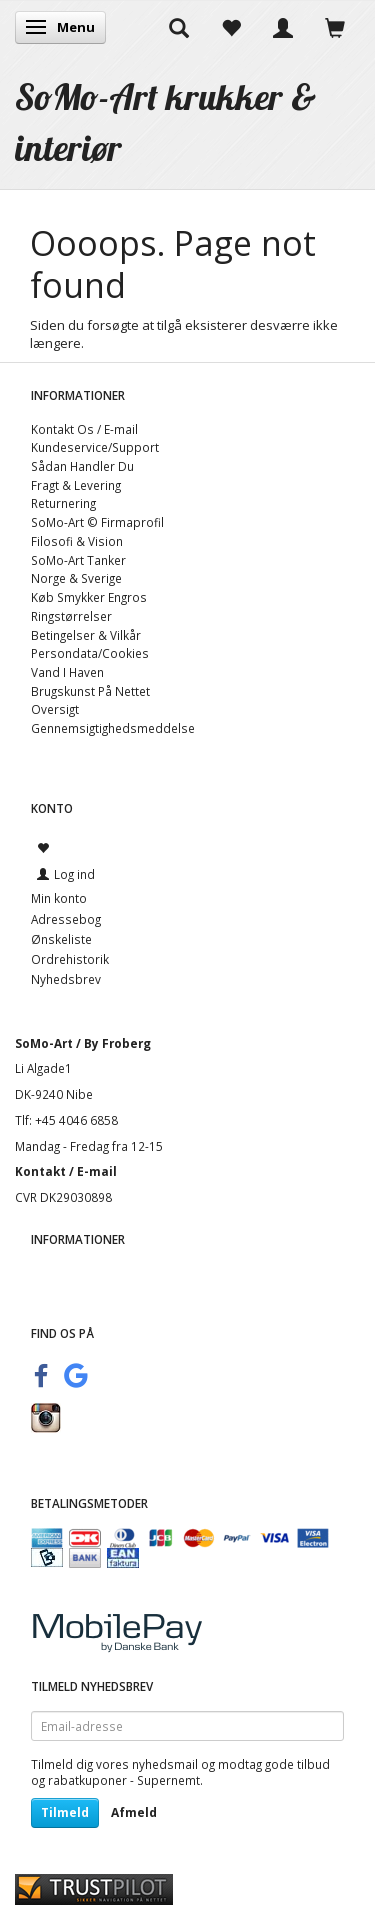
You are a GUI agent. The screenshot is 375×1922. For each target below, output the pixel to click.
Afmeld (134, 1812)
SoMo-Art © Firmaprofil (97, 522)
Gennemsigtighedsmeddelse (113, 728)
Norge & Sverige (76, 578)
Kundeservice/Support (95, 447)
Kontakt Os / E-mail (84, 429)
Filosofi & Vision (77, 541)
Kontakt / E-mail (66, 1171)
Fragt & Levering (76, 485)
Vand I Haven (67, 672)
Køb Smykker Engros (89, 597)
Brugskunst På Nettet (90, 691)
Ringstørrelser (71, 616)
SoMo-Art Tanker (78, 560)
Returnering (63, 503)
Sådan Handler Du (82, 466)
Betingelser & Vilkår (86, 635)
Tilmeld (65, 1812)
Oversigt (55, 709)
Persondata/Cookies (90, 653)
